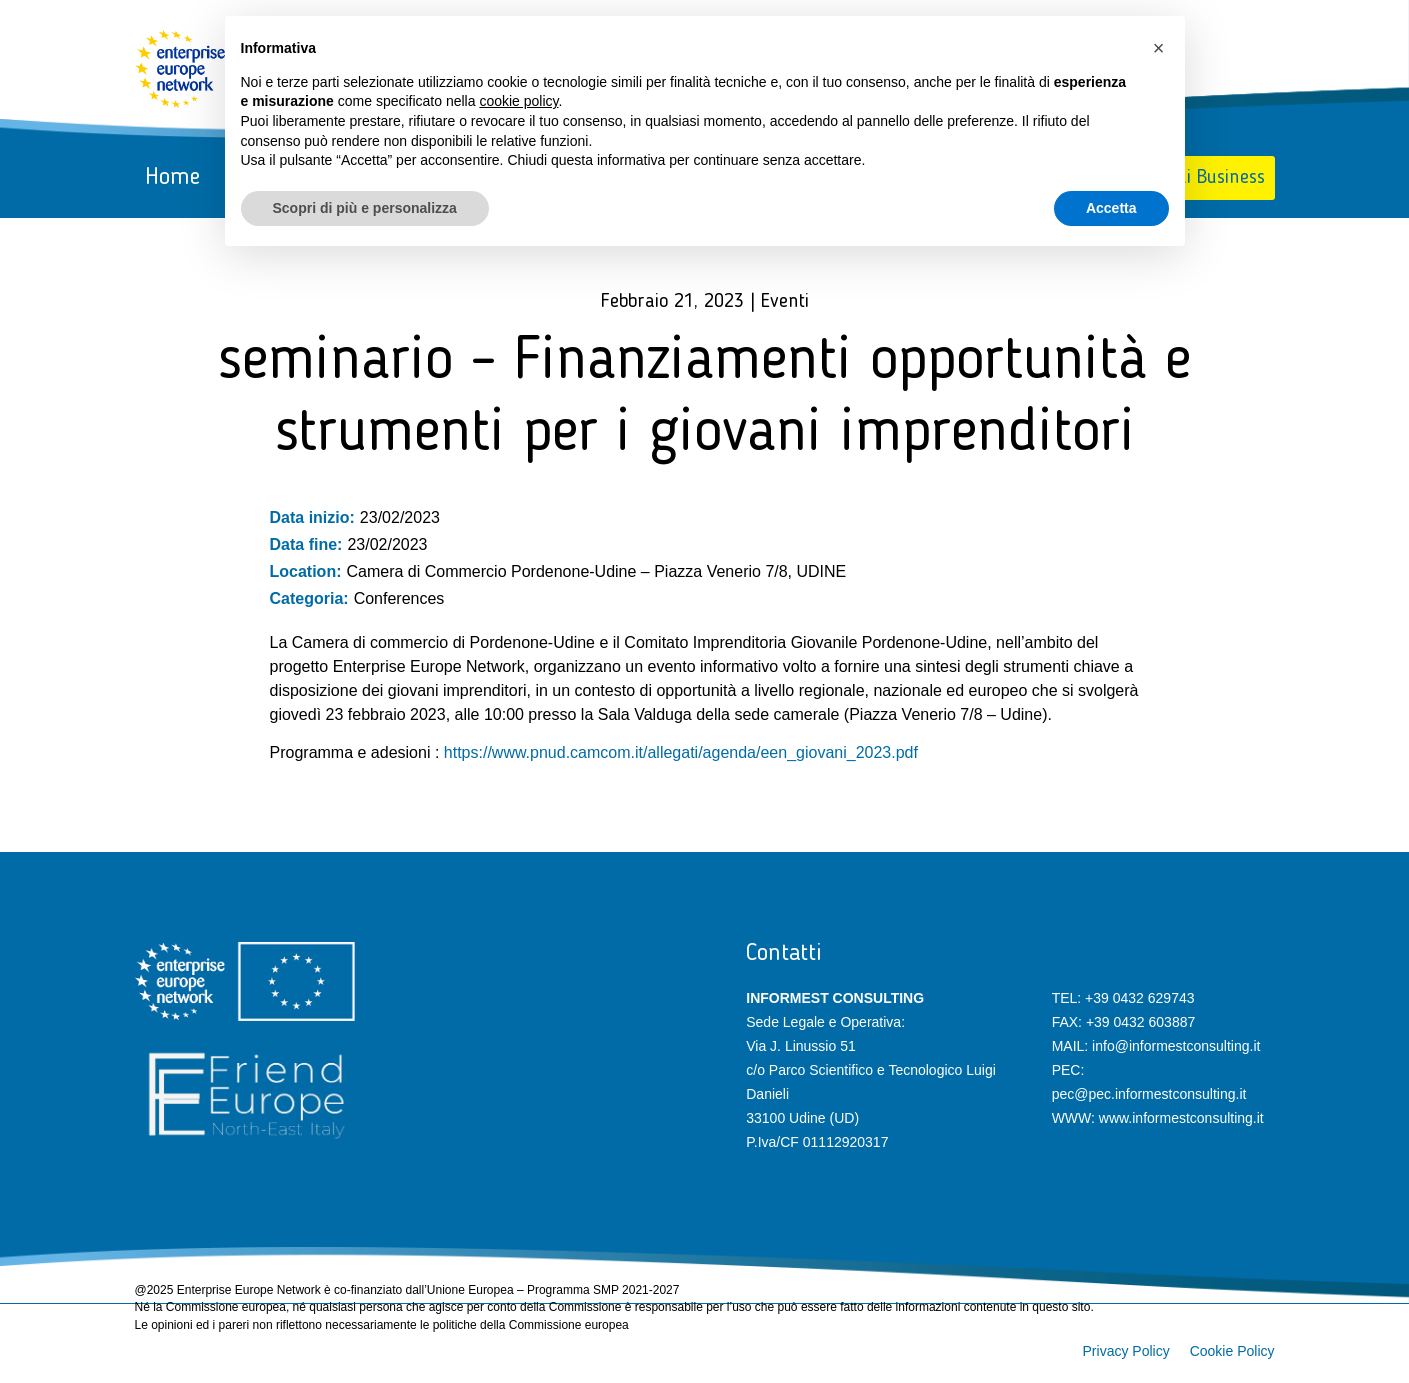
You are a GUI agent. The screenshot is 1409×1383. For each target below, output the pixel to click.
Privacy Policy (1126, 1351)
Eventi (785, 302)
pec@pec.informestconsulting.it (1149, 1094)
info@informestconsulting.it (1176, 1046)
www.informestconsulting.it (1181, 1118)
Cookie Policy (1232, 1351)
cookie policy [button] (518, 101)
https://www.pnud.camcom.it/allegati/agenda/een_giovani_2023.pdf (681, 752)
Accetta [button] (1111, 208)
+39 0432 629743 (1139, 998)
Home (172, 178)
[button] (1159, 48)
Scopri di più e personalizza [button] (365, 208)
